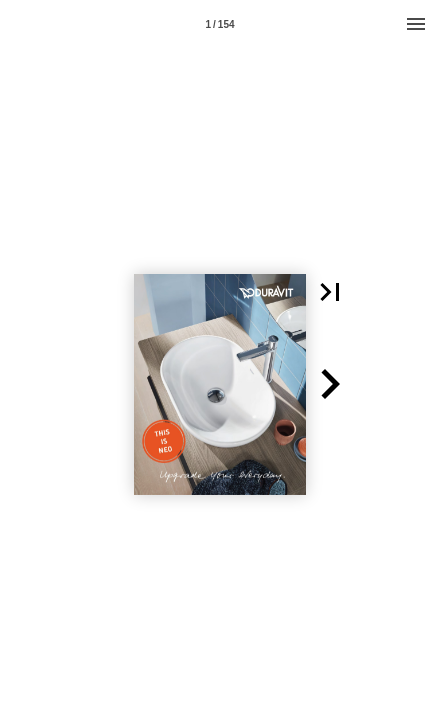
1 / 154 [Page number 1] (219, 24)
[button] (330, 292)
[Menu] (416, 24)
